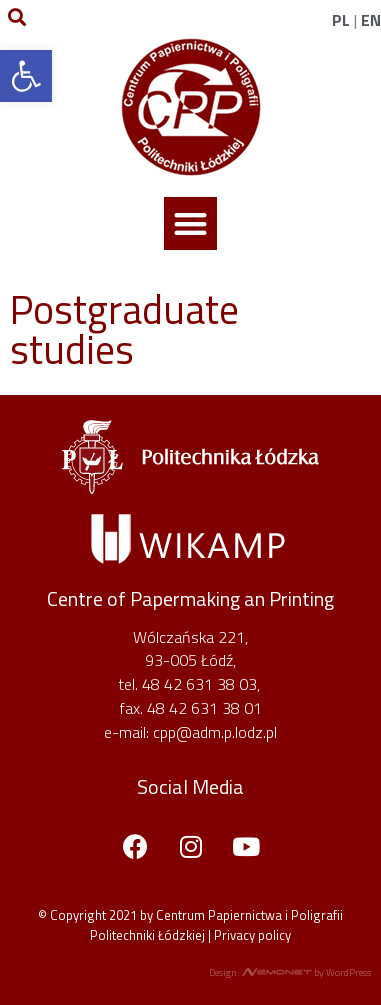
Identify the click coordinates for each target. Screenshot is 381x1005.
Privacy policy (252, 935)
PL (341, 20)
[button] (190, 223)
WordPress (348, 972)
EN (371, 20)
